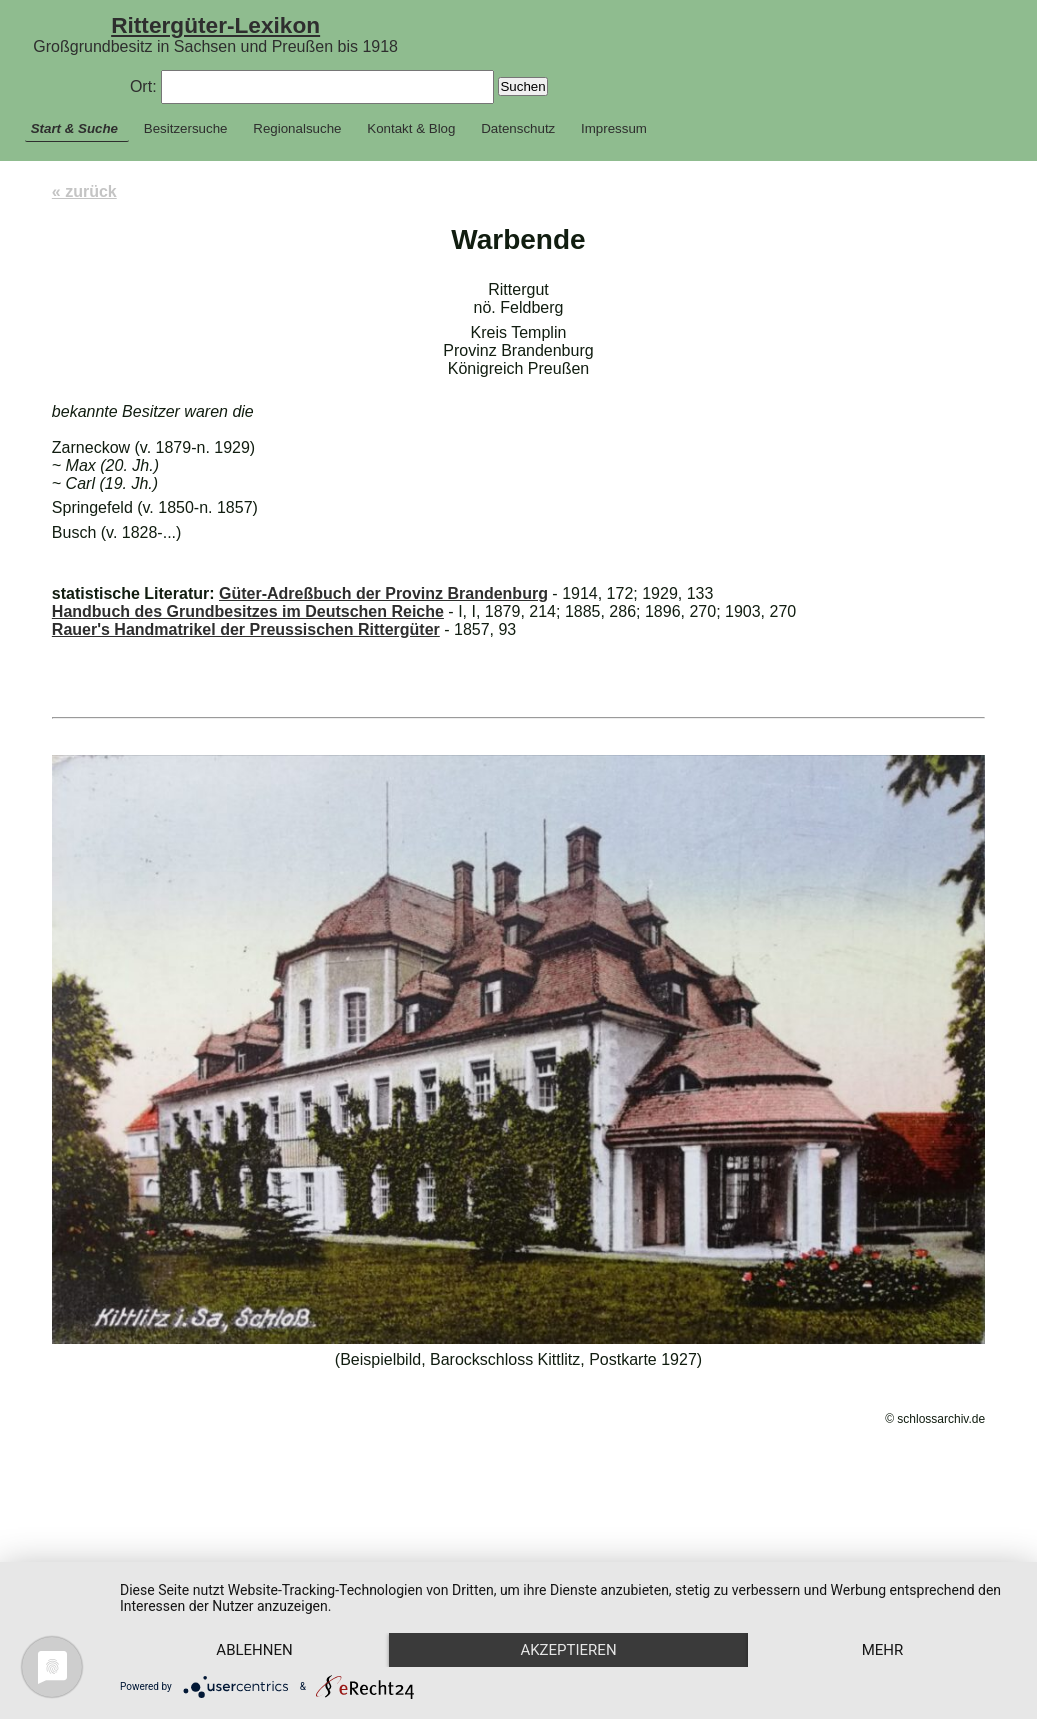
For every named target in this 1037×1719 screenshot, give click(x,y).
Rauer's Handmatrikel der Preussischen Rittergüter (246, 629)
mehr (258, 1649)
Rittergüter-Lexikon (215, 25)
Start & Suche (74, 128)
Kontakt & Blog (411, 128)
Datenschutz (518, 128)
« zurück (84, 191)
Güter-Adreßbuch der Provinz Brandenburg (383, 593)
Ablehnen (257, 1615)
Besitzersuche (186, 128)
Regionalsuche (297, 128)
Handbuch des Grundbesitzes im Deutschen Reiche (248, 611)
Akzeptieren (576, 1615)
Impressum (614, 128)
